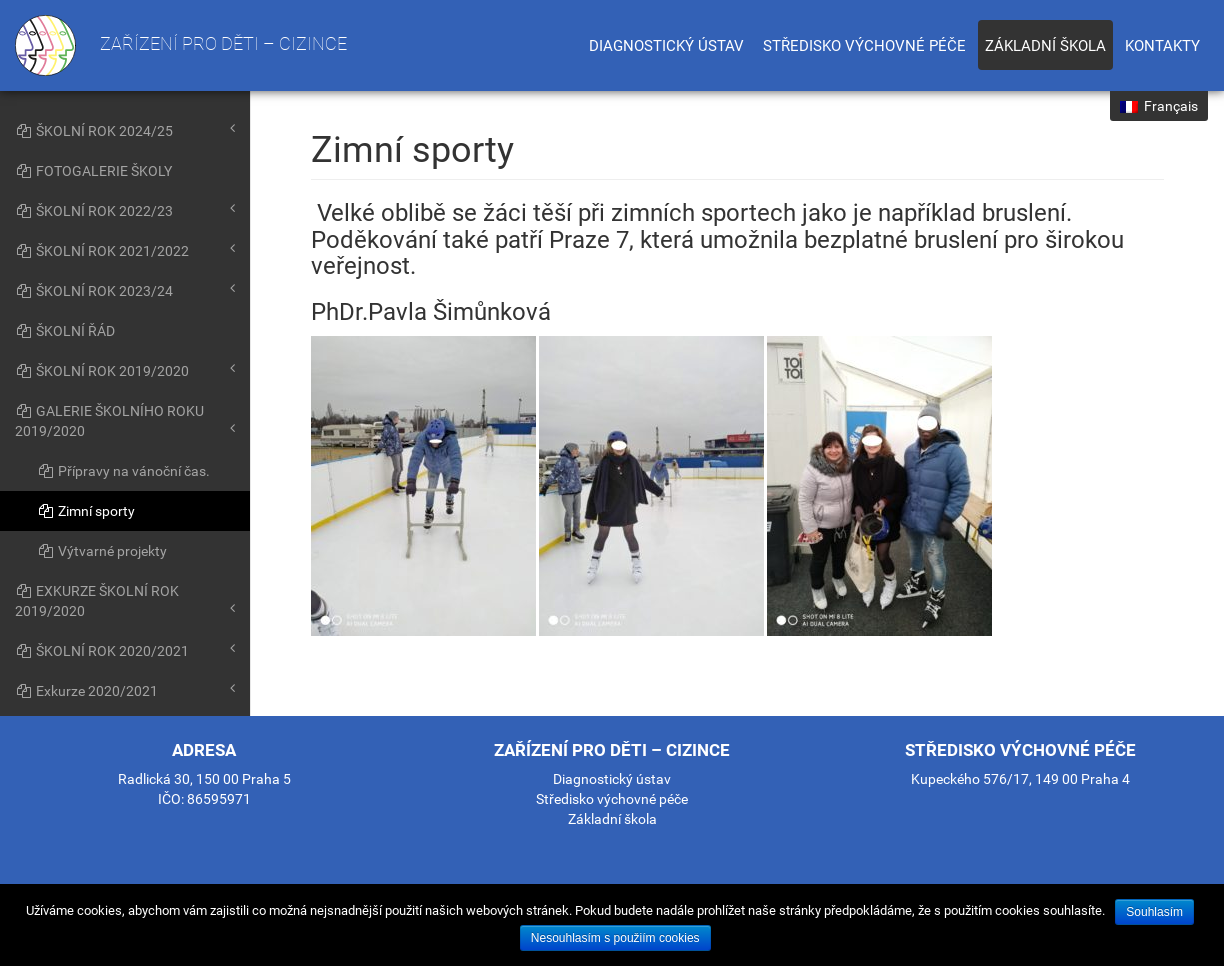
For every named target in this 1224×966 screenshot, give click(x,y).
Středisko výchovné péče (864, 46)
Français (1159, 106)
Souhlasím (1154, 912)
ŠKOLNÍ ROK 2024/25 (125, 130)
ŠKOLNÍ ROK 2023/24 (125, 290)
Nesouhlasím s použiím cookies (615, 938)
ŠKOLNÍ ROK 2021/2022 (125, 250)
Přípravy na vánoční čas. (123, 471)
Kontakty (1162, 46)
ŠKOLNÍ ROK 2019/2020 (125, 370)
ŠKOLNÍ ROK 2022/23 (125, 210)
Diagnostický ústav (666, 46)
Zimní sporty (86, 511)
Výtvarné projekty (102, 551)
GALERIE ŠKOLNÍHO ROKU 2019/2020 (125, 421)
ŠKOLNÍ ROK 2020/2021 (125, 650)
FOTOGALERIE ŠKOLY (93, 171)
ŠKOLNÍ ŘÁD (65, 331)
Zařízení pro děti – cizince (181, 45)
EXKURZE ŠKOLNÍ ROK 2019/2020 (125, 601)
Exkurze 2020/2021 (125, 690)
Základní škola (1045, 46)
